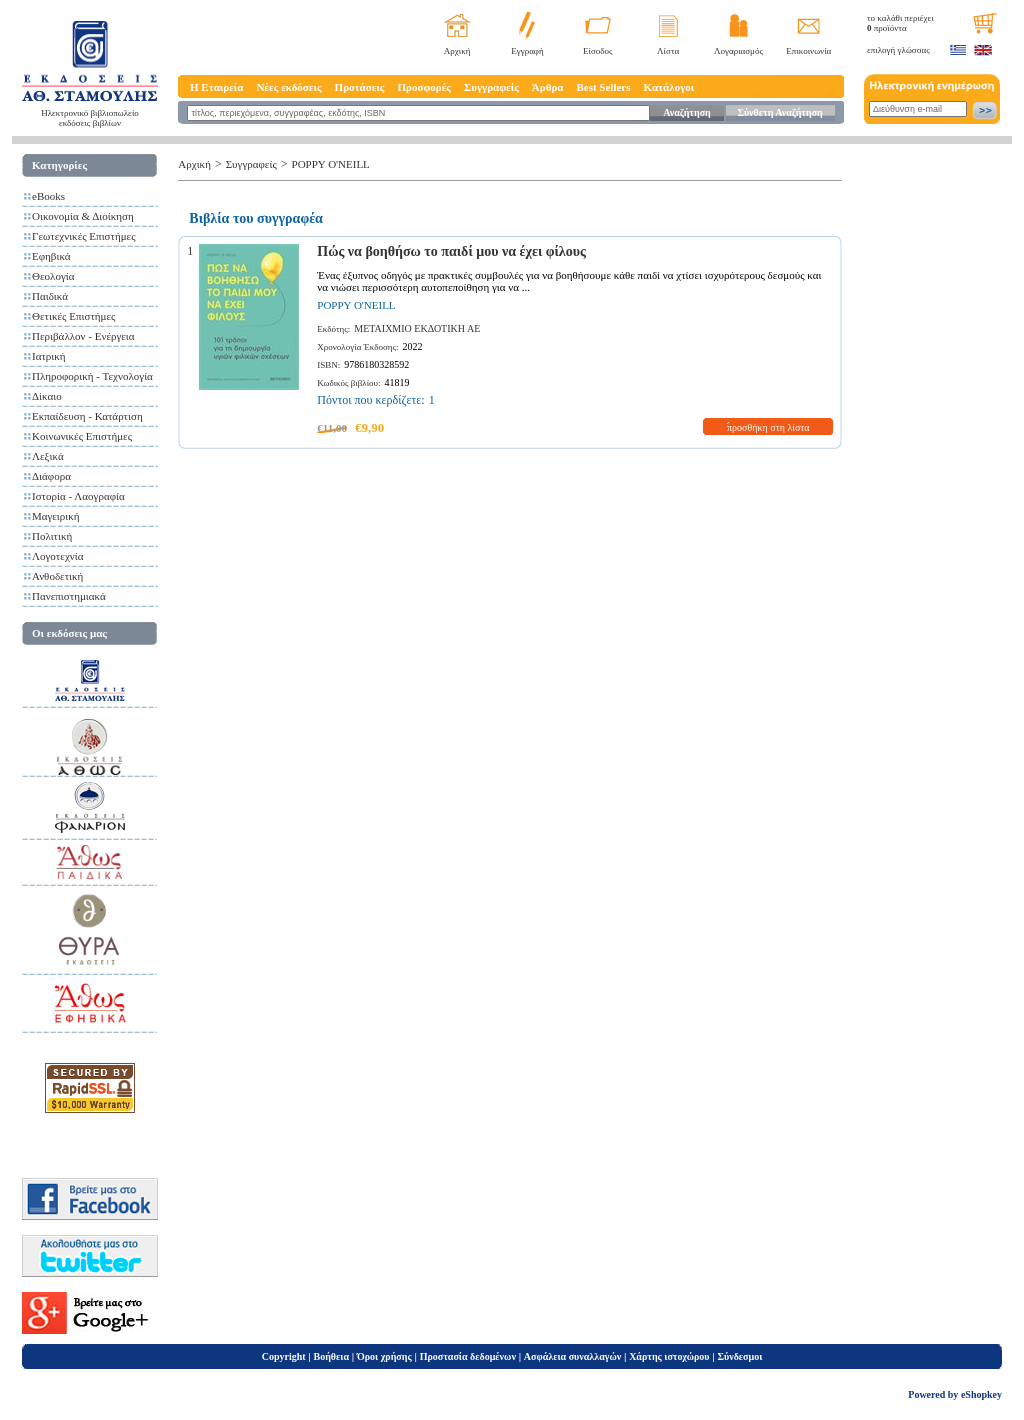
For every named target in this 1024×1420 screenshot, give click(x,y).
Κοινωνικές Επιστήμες (82, 436)
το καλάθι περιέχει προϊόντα (900, 23)
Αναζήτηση (686, 112)
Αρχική (457, 51)
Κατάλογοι (669, 87)
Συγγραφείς (491, 87)
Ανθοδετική (57, 576)
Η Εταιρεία (216, 87)
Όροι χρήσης (384, 1356)
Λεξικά (48, 456)
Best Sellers (603, 87)
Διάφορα (51, 476)
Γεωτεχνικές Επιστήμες (84, 236)
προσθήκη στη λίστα (768, 427)
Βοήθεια (332, 1356)
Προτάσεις (360, 87)
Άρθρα (548, 87)
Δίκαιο (47, 396)
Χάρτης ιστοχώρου (669, 1356)
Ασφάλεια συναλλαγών (572, 1356)
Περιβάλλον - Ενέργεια (83, 336)
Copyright (284, 1356)
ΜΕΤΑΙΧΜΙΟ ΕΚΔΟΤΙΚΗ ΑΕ (417, 328)
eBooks (48, 196)
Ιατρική (49, 356)
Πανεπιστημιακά (69, 596)
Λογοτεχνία (57, 556)
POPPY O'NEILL (331, 164)
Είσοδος (598, 51)
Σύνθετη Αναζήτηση (779, 112)
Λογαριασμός (738, 51)
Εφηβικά (51, 256)
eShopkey (981, 1394)
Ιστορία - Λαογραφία (78, 496)
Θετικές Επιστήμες (73, 316)
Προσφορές (424, 87)
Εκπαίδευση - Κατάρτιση (87, 416)
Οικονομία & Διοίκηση (83, 216)
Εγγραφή (527, 51)
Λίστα (668, 51)
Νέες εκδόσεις (288, 87)
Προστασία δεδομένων (468, 1356)
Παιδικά (50, 296)
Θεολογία (53, 276)
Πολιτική (52, 536)
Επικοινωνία (808, 51)
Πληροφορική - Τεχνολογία (92, 376)
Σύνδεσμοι (739, 1356)
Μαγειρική (56, 516)
